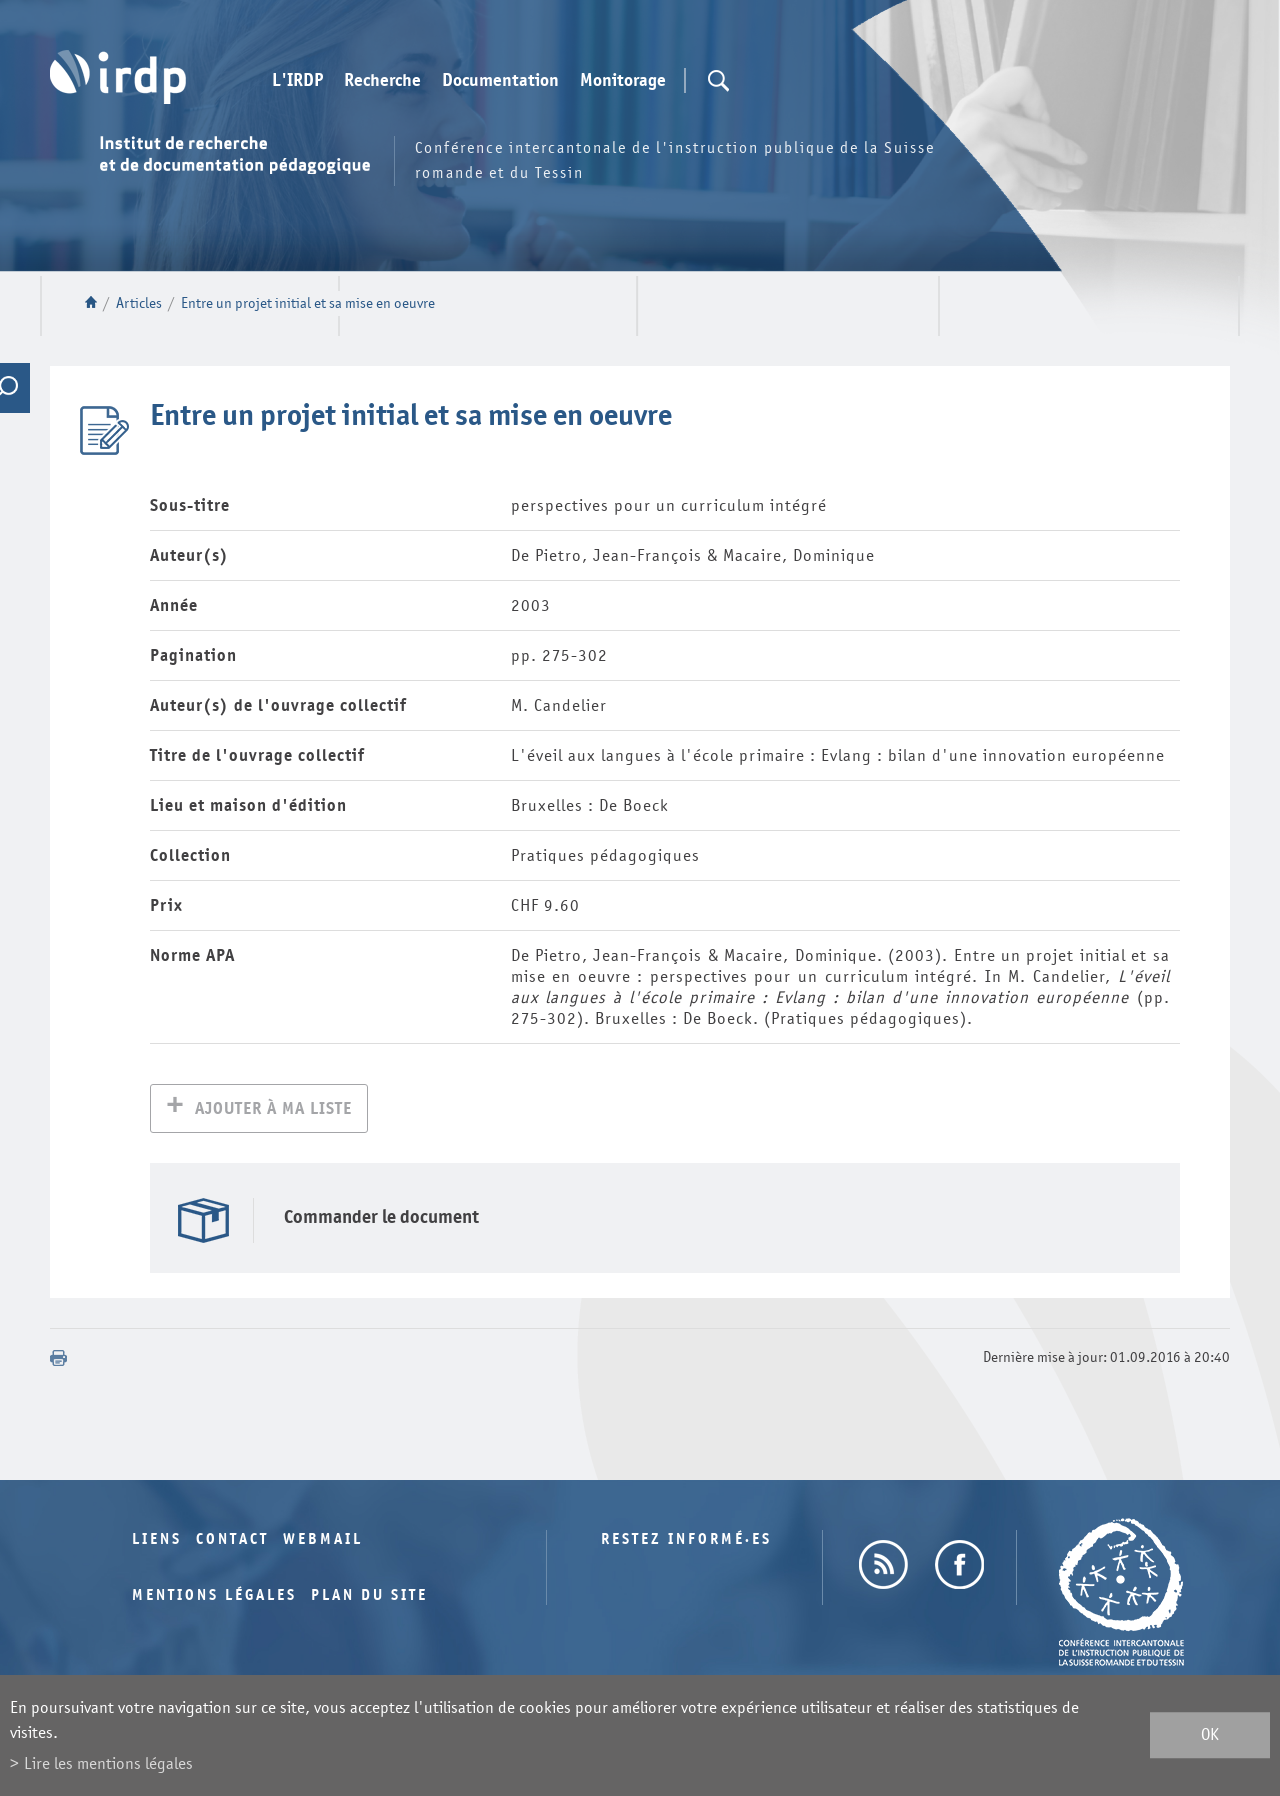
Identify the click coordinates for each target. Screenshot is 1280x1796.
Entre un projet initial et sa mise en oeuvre (308, 303)
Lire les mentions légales (108, 1763)
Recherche (382, 81)
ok (1210, 1735)
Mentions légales (214, 1597)
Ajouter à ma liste (273, 1110)
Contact (232, 1541)
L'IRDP (297, 81)
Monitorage (623, 81)
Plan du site (369, 1597)
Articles (139, 303)
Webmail (323, 1541)
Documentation (500, 81)
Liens (157, 1541)
